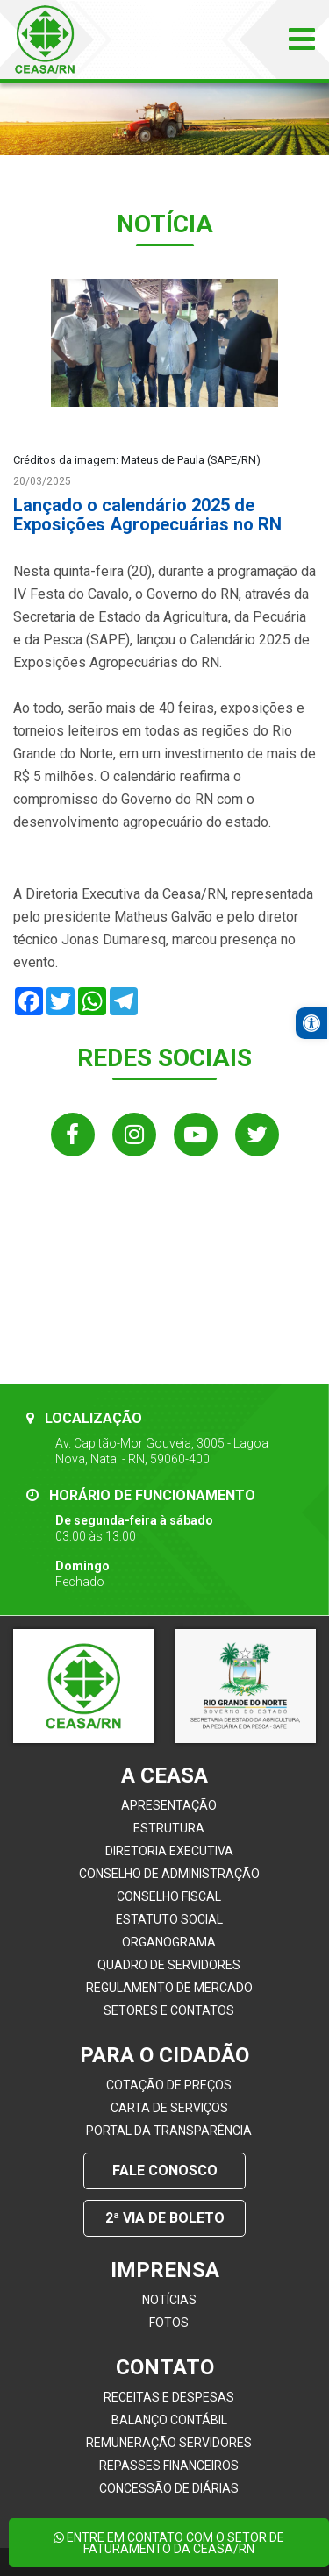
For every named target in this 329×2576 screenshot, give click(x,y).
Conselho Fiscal (169, 1896)
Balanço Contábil (169, 2420)
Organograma (169, 1942)
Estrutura (168, 1828)
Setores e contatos (169, 2010)
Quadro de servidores (168, 1965)
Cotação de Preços (169, 2085)
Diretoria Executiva (169, 1851)
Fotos (169, 2323)
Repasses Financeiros (169, 2466)
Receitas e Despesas (169, 2397)
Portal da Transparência (169, 2131)
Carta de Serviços (169, 2108)
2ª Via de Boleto (165, 2218)
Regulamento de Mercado (169, 1988)
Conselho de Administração (169, 1874)
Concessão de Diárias (169, 2488)
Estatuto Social (169, 1919)
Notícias (169, 2300)
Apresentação (169, 1805)
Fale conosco (165, 2170)
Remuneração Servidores (169, 2443)
